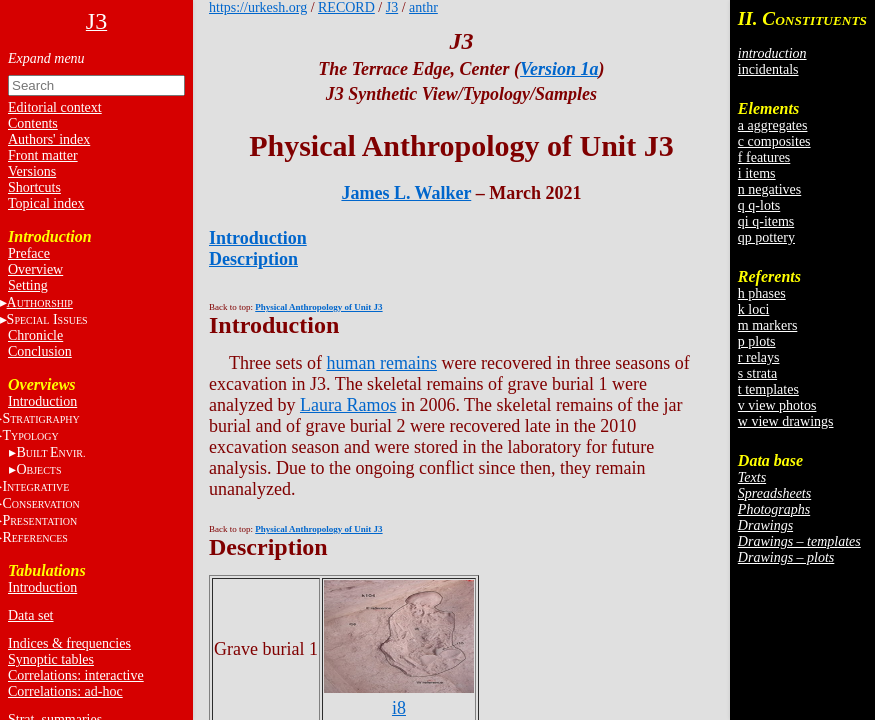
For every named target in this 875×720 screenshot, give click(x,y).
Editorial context (55, 107)
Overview (35, 269)
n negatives (769, 189)
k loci (754, 309)
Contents (33, 123)
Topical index (46, 203)
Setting (28, 285)
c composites (774, 141)
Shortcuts (34, 187)
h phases (762, 293)
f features (764, 157)
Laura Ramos (348, 405)
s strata (757, 373)
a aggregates (773, 125)
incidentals (768, 69)
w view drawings (786, 421)
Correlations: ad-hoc (65, 691)
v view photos (777, 405)
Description (253, 259)
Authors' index (49, 139)
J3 (392, 7)
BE (50, 452)
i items (757, 173)
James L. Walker (406, 193)
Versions (32, 171)
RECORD (346, 7)
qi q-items (766, 221)
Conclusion (40, 351)
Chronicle (35, 335)
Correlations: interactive (76, 675)
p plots (757, 341)
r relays (759, 357)
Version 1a (559, 69)
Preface (29, 253)
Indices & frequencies (69, 643)
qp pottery (766, 237)
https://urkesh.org (258, 7)
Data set (30, 615)
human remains (381, 363)
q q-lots (759, 205)
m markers (767, 325)
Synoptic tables (51, 659)
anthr (423, 7)
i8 (399, 697)
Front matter (43, 155)
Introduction (42, 401)
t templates (768, 389)
